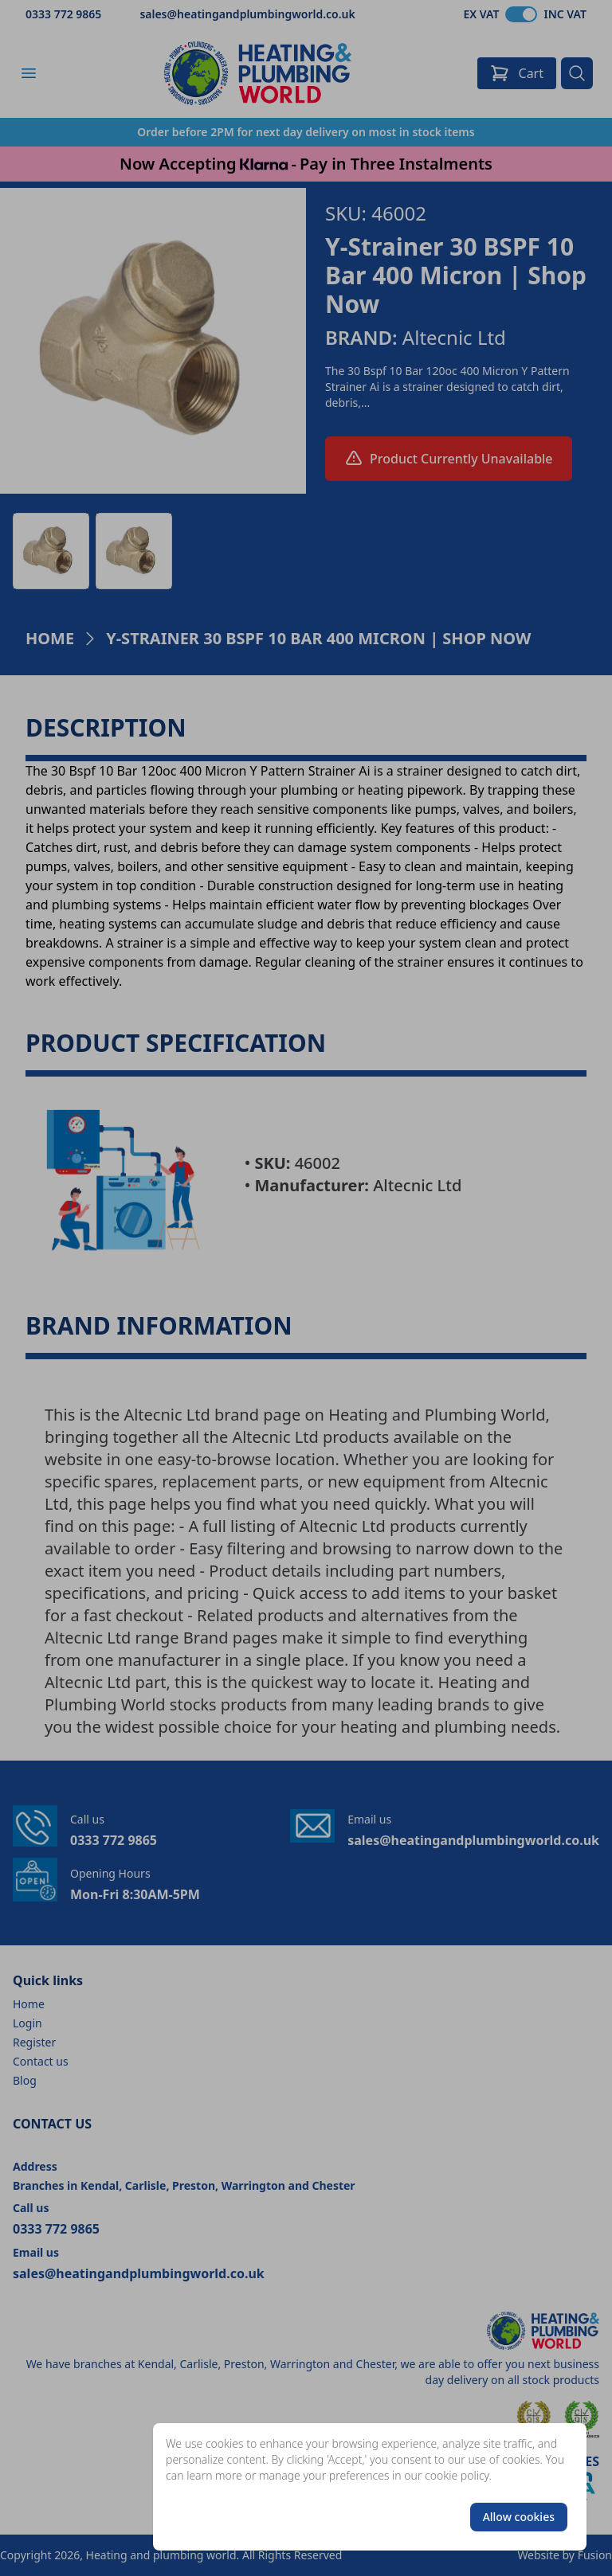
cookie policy (457, 2475)
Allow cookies (519, 2516)
